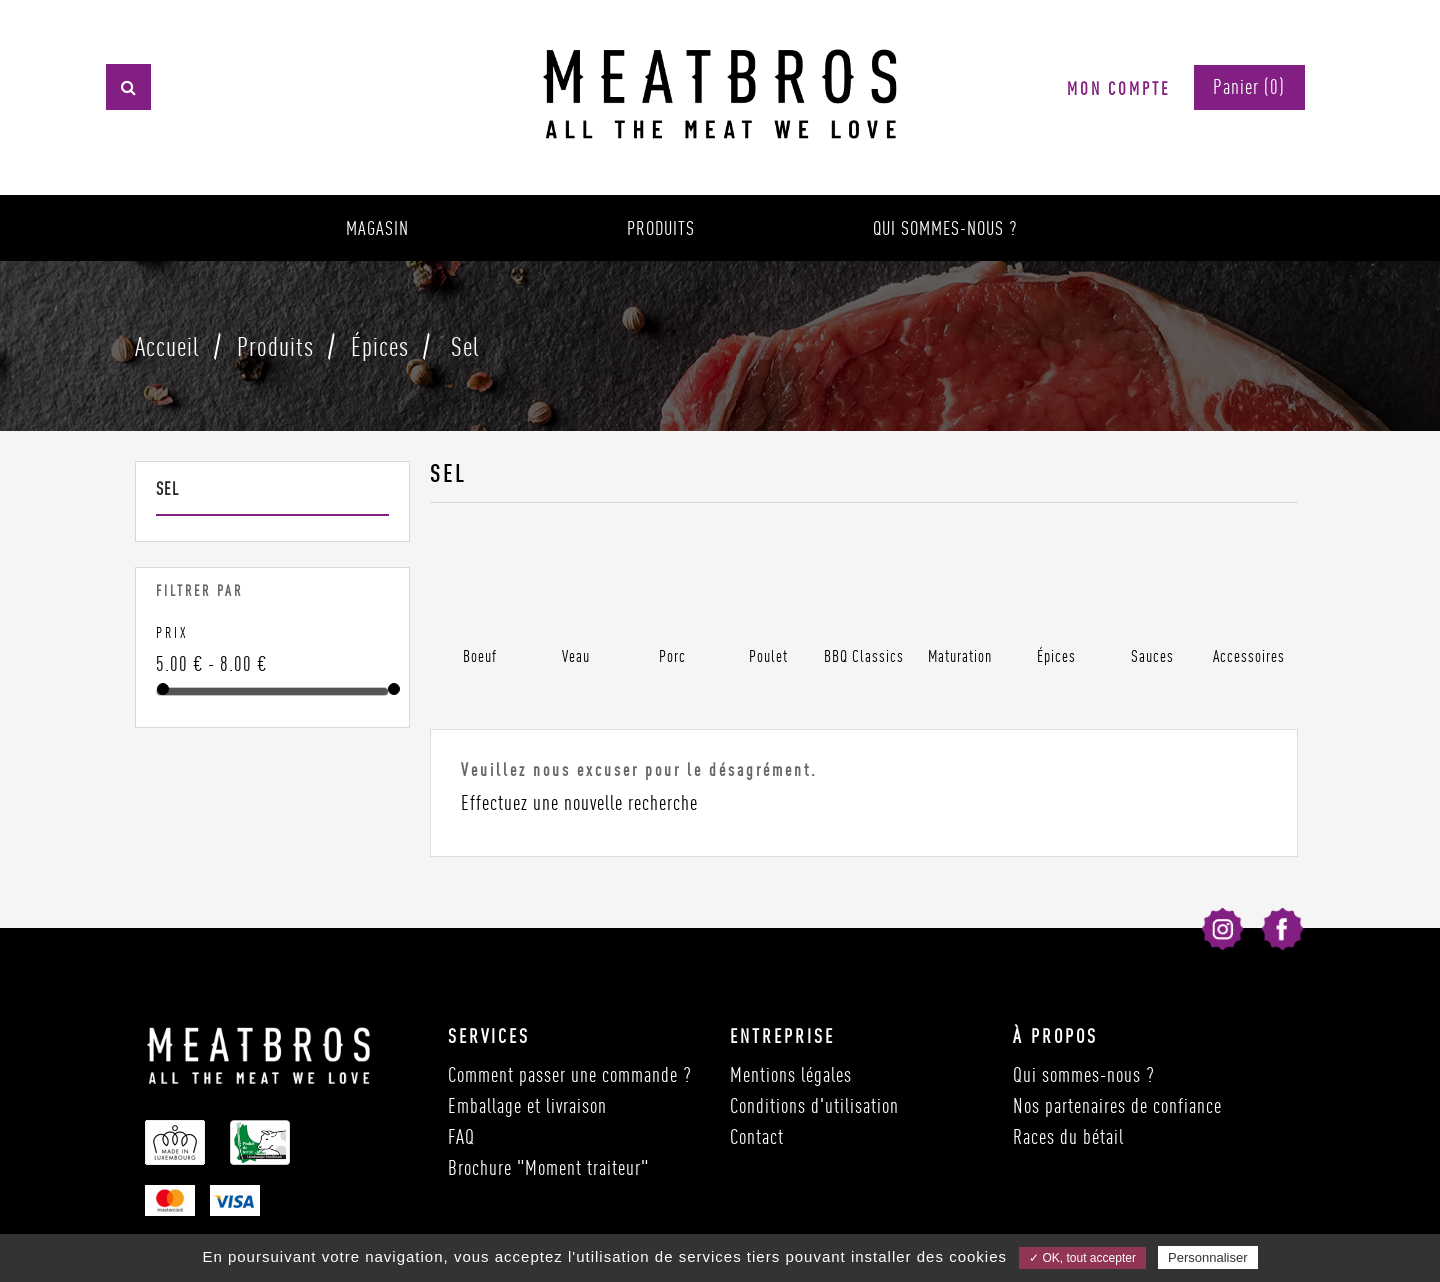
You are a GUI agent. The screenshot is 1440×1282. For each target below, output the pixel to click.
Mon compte (1119, 88)
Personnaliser (1208, 1257)
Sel (167, 488)
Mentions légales (791, 1074)
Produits (661, 228)
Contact (757, 1136)
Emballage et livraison (527, 1105)
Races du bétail (1068, 1136)
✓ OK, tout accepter (1082, 1258)
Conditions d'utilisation (814, 1105)
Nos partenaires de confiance (1117, 1105)
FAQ (461, 1136)
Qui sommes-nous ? (945, 228)
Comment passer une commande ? (570, 1074)
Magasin (377, 228)
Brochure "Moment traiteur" (548, 1167)
